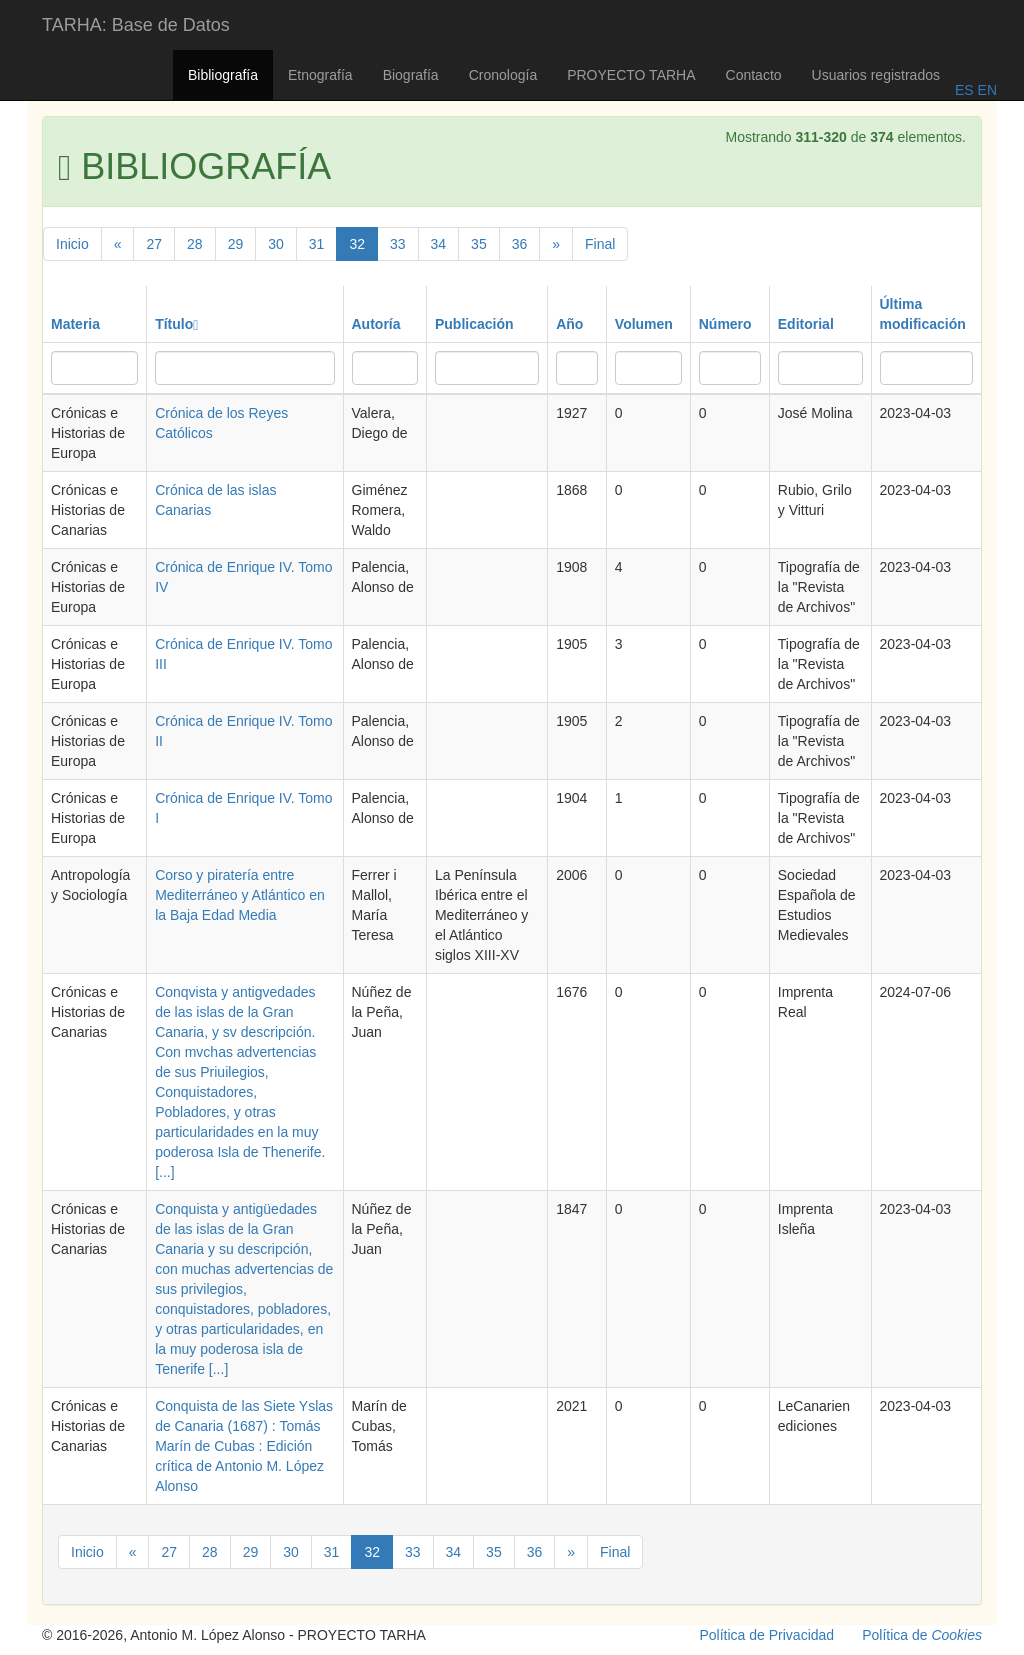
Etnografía (320, 75)
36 (520, 244)
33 (398, 244)
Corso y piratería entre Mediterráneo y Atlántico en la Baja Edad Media (240, 895)
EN (985, 90)
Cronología (503, 75)
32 (357, 244)
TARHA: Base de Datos (136, 25)
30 (276, 244)
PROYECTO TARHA (631, 75)
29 (236, 244)
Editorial (806, 324)
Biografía (411, 75)
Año (569, 324)
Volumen (644, 324)
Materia (75, 324)
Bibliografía (223, 75)
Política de (922, 1635)
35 (479, 244)
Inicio (72, 244)
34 (439, 244)
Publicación (474, 324)
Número (725, 324)
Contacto (754, 75)
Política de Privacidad (767, 1635)
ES (964, 90)
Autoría (376, 324)
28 (195, 244)
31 (317, 244)
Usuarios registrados (876, 75)
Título (176, 324)
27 (154, 244)
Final (600, 244)
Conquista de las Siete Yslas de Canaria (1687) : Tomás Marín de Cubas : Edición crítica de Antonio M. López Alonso (244, 1446)
